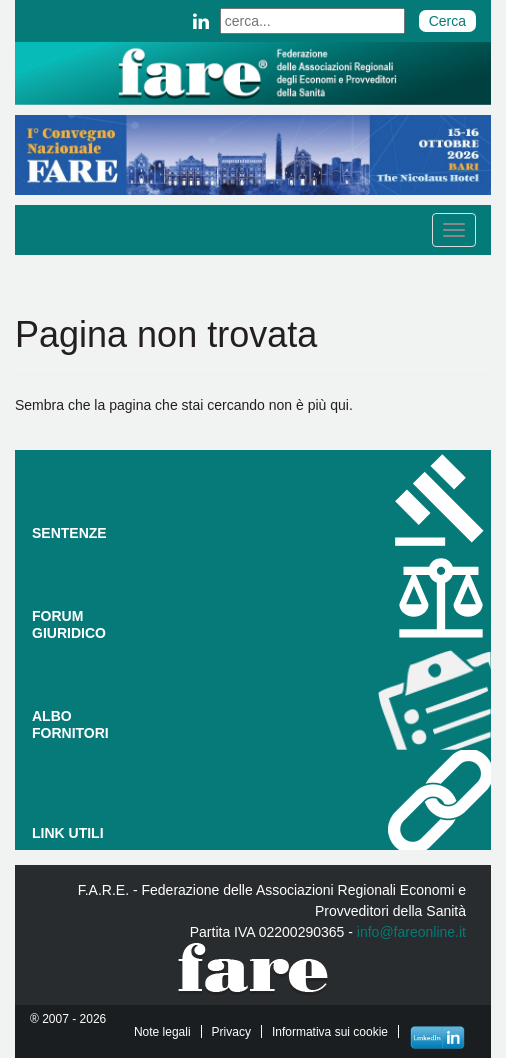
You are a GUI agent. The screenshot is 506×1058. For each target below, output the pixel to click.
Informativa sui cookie (330, 1032)
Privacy (231, 1032)
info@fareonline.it (411, 932)
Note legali (162, 1032)
